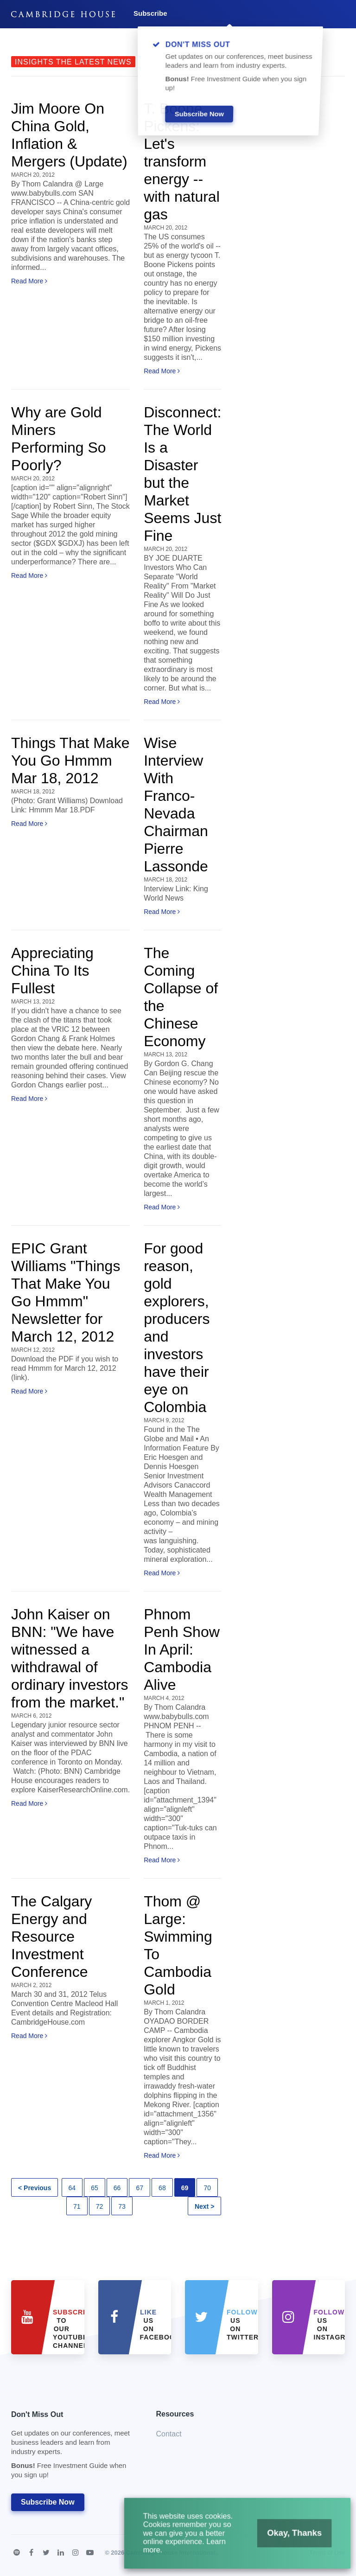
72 (99, 2206)
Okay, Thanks (285, 2538)
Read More (29, 281)
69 (185, 2188)
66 (117, 2188)
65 (94, 2188)
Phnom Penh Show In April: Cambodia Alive (182, 1649)
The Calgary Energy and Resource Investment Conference (51, 1936)
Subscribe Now (48, 2502)
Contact (169, 2434)
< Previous (34, 2188)
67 (139, 2188)
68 (162, 2188)
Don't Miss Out (72, 2447)
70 (207, 2188)
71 (77, 2206)
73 (122, 2206)
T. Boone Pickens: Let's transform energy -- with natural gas (182, 161)
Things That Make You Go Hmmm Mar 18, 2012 (70, 760)
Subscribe (150, 13)
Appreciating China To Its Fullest (52, 971)
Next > (204, 2206)
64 (72, 2188)
